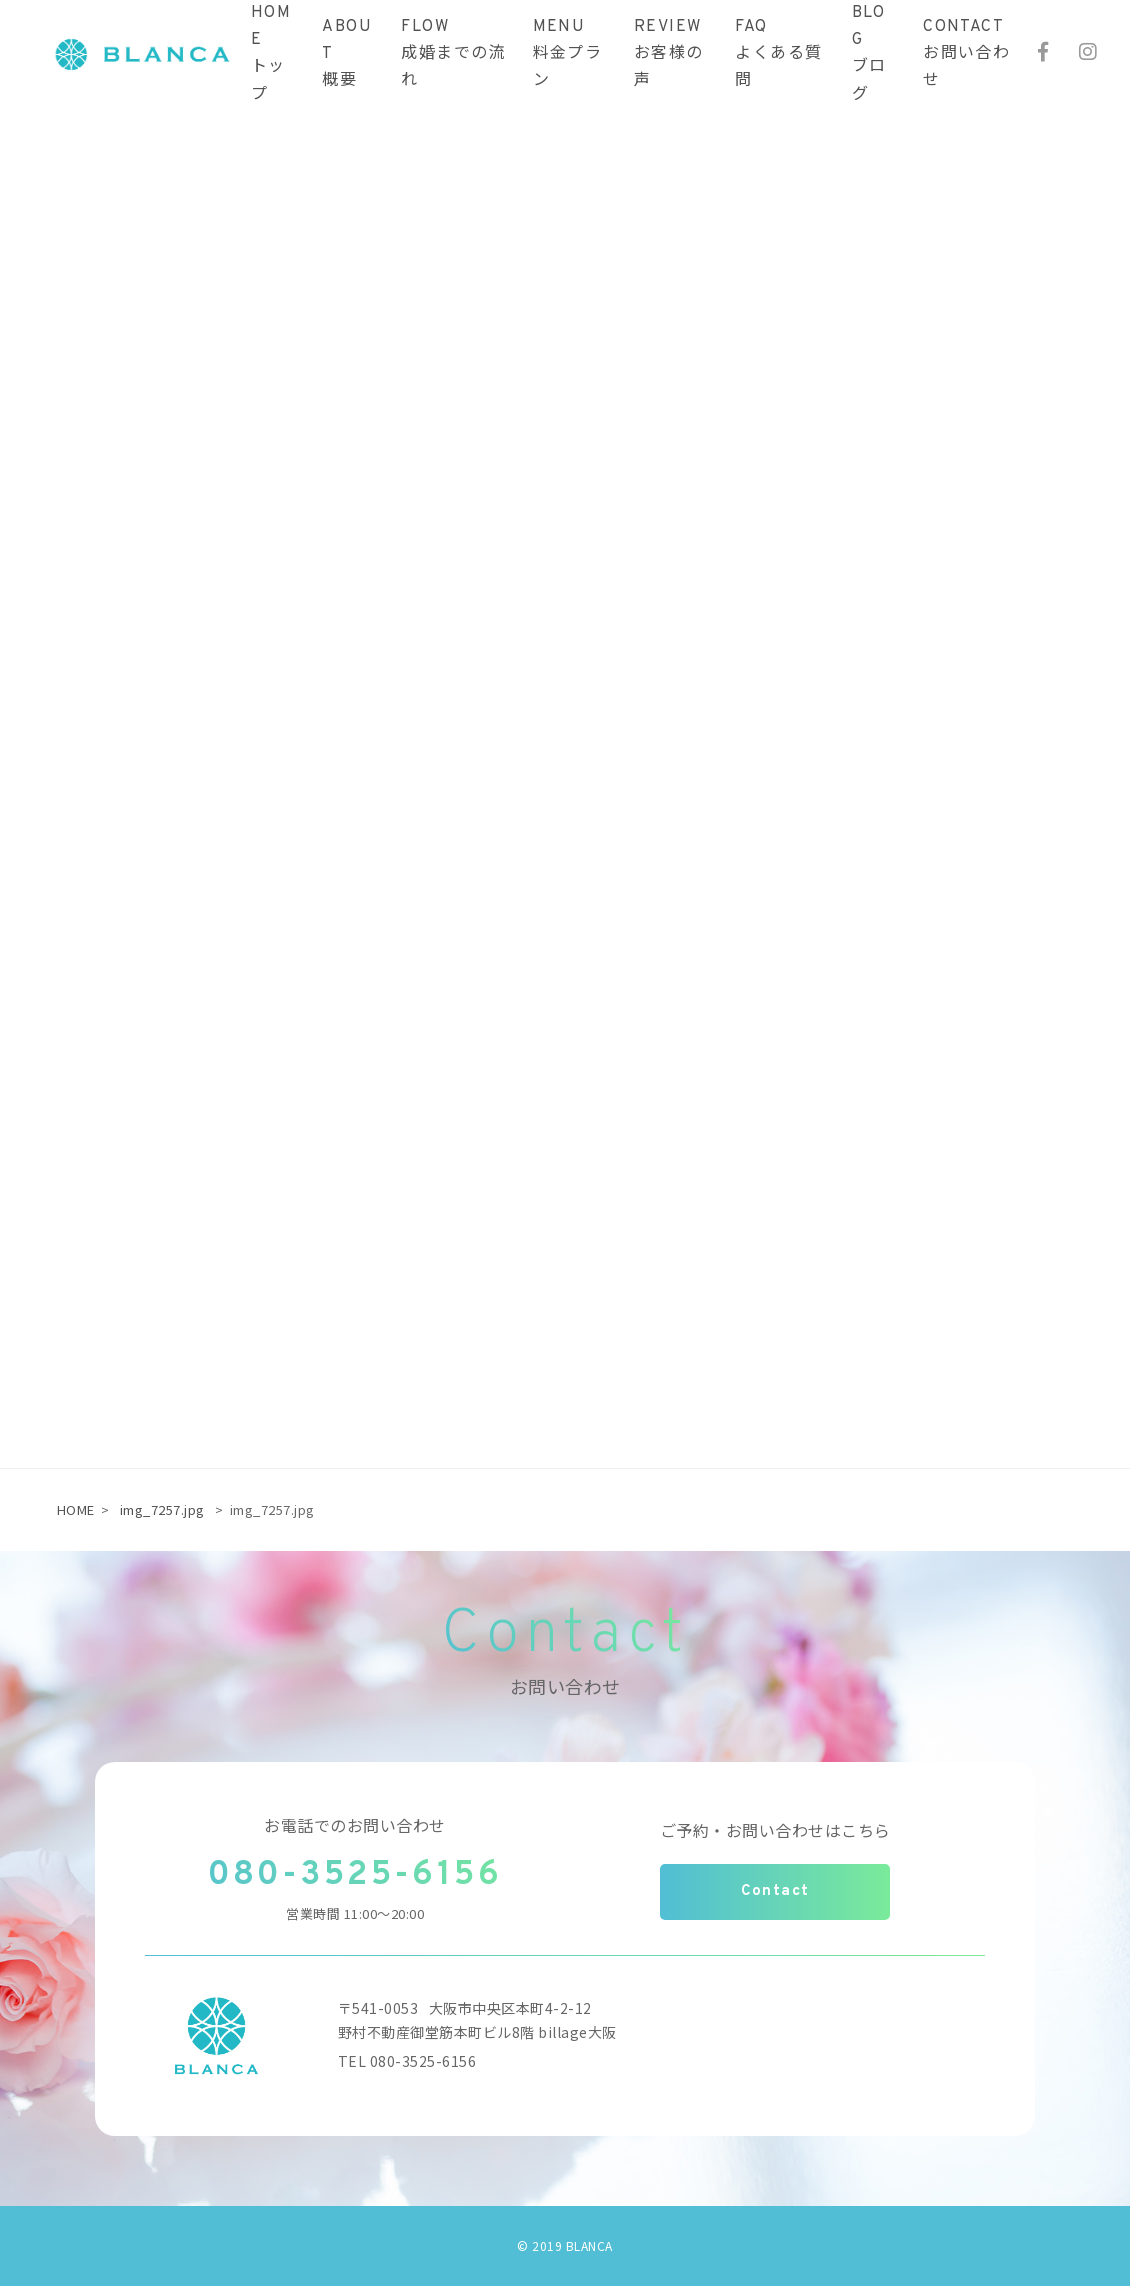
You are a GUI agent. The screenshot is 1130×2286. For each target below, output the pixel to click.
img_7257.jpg (162, 1509)
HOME (76, 1509)
